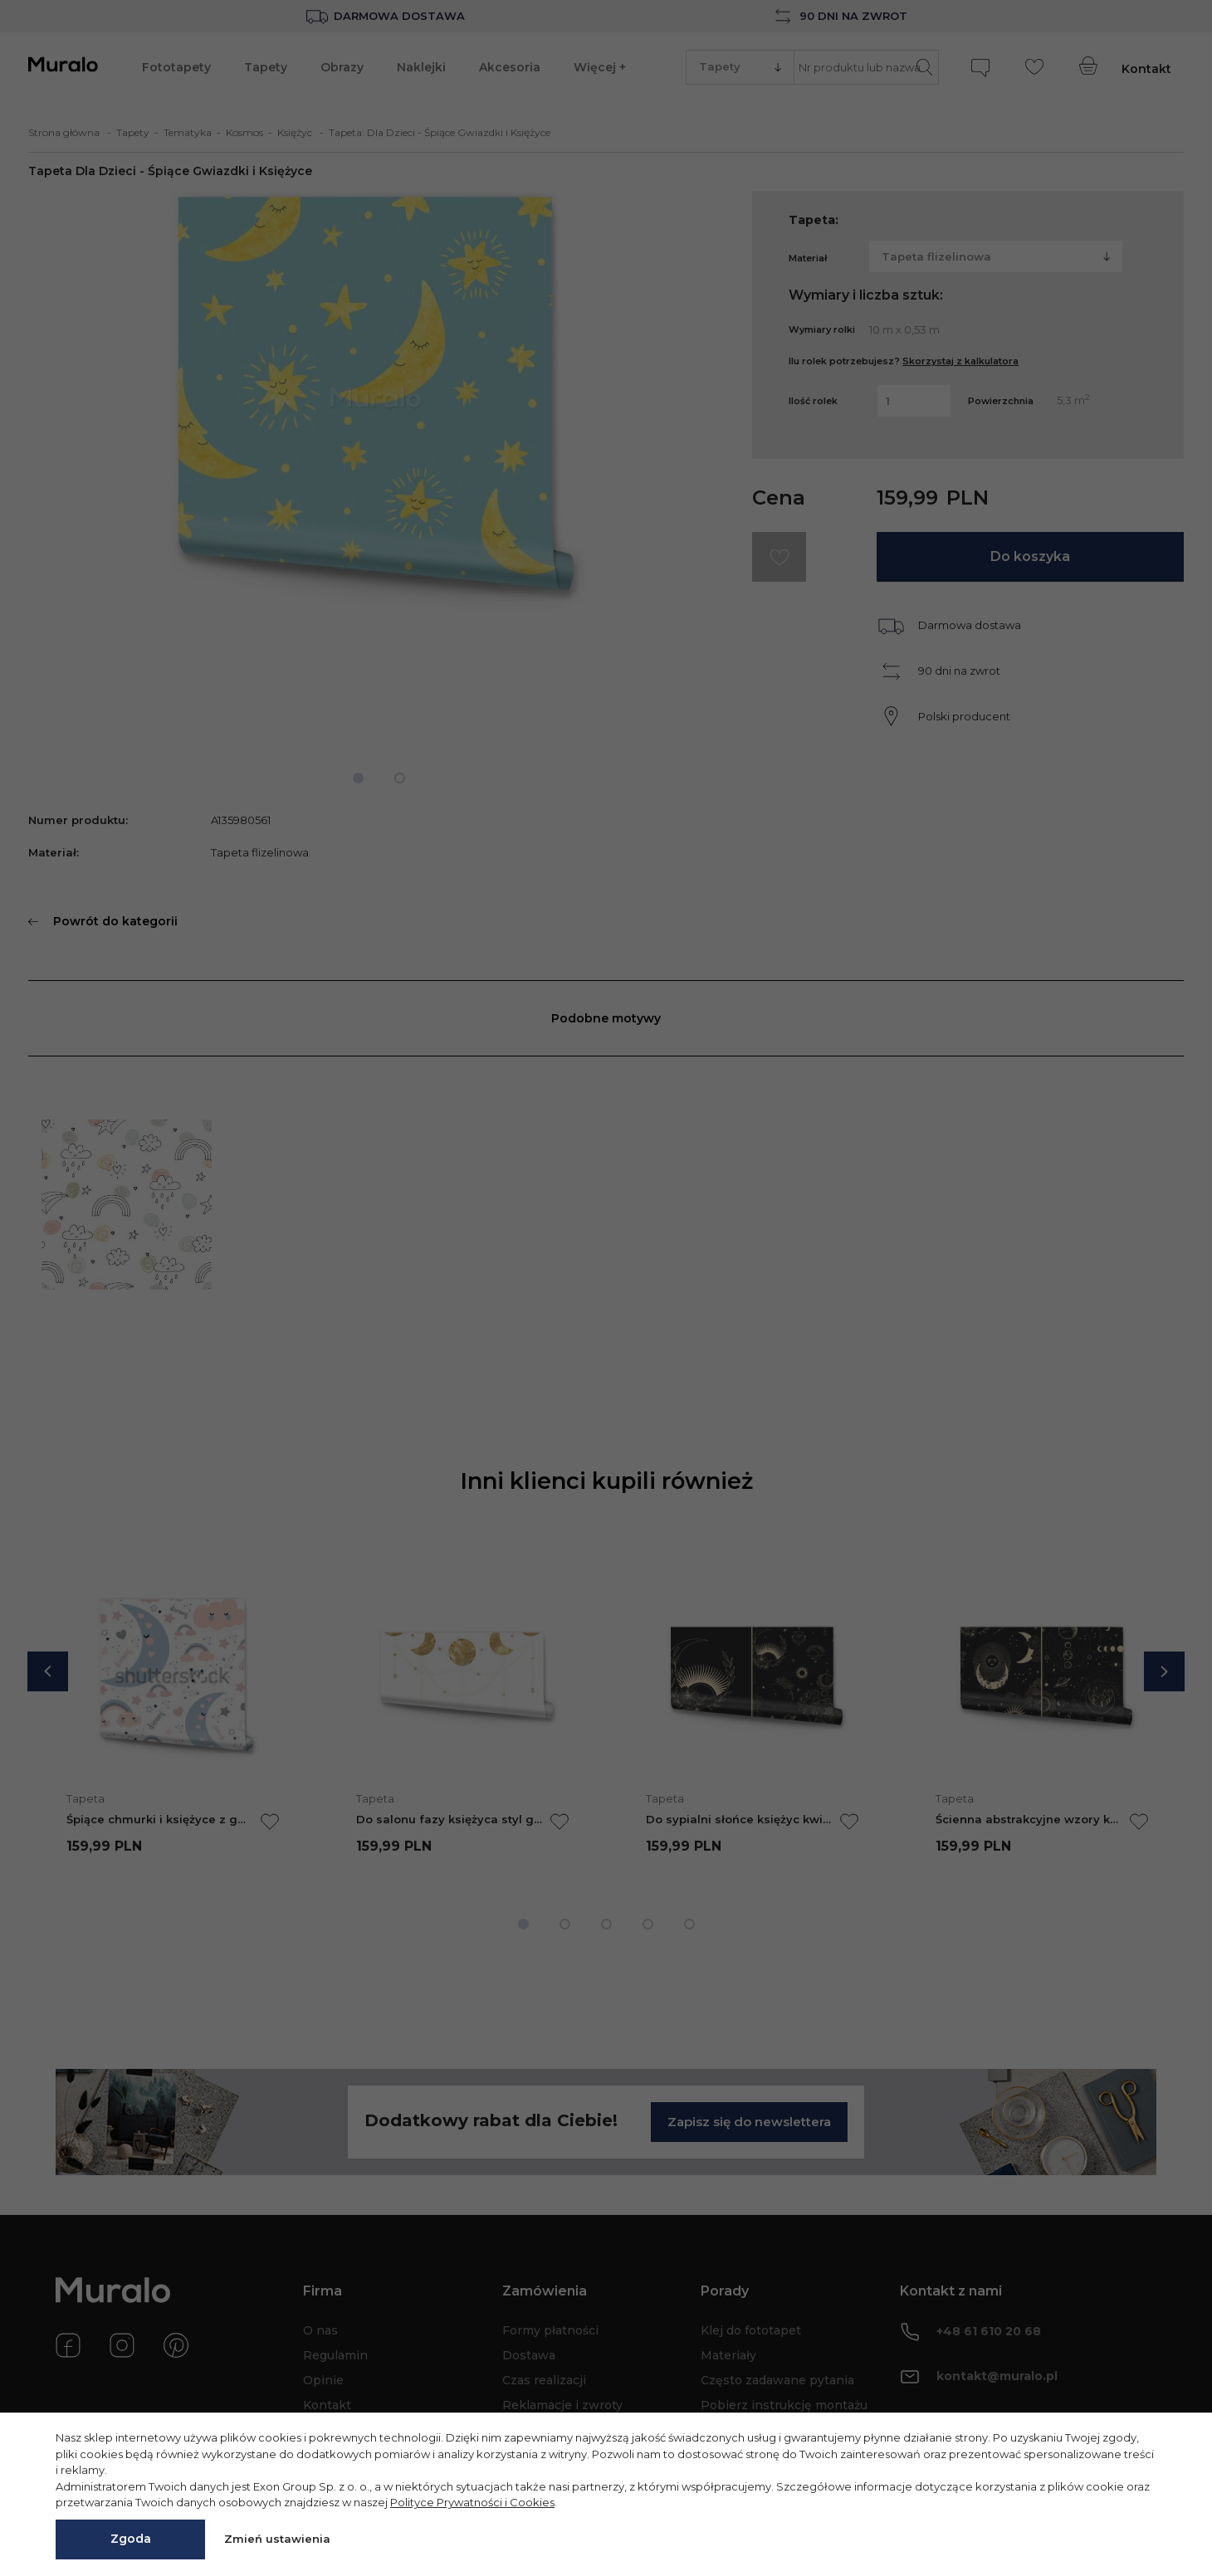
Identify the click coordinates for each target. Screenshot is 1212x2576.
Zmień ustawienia (277, 2538)
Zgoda (130, 2538)
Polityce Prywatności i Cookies (472, 2502)
